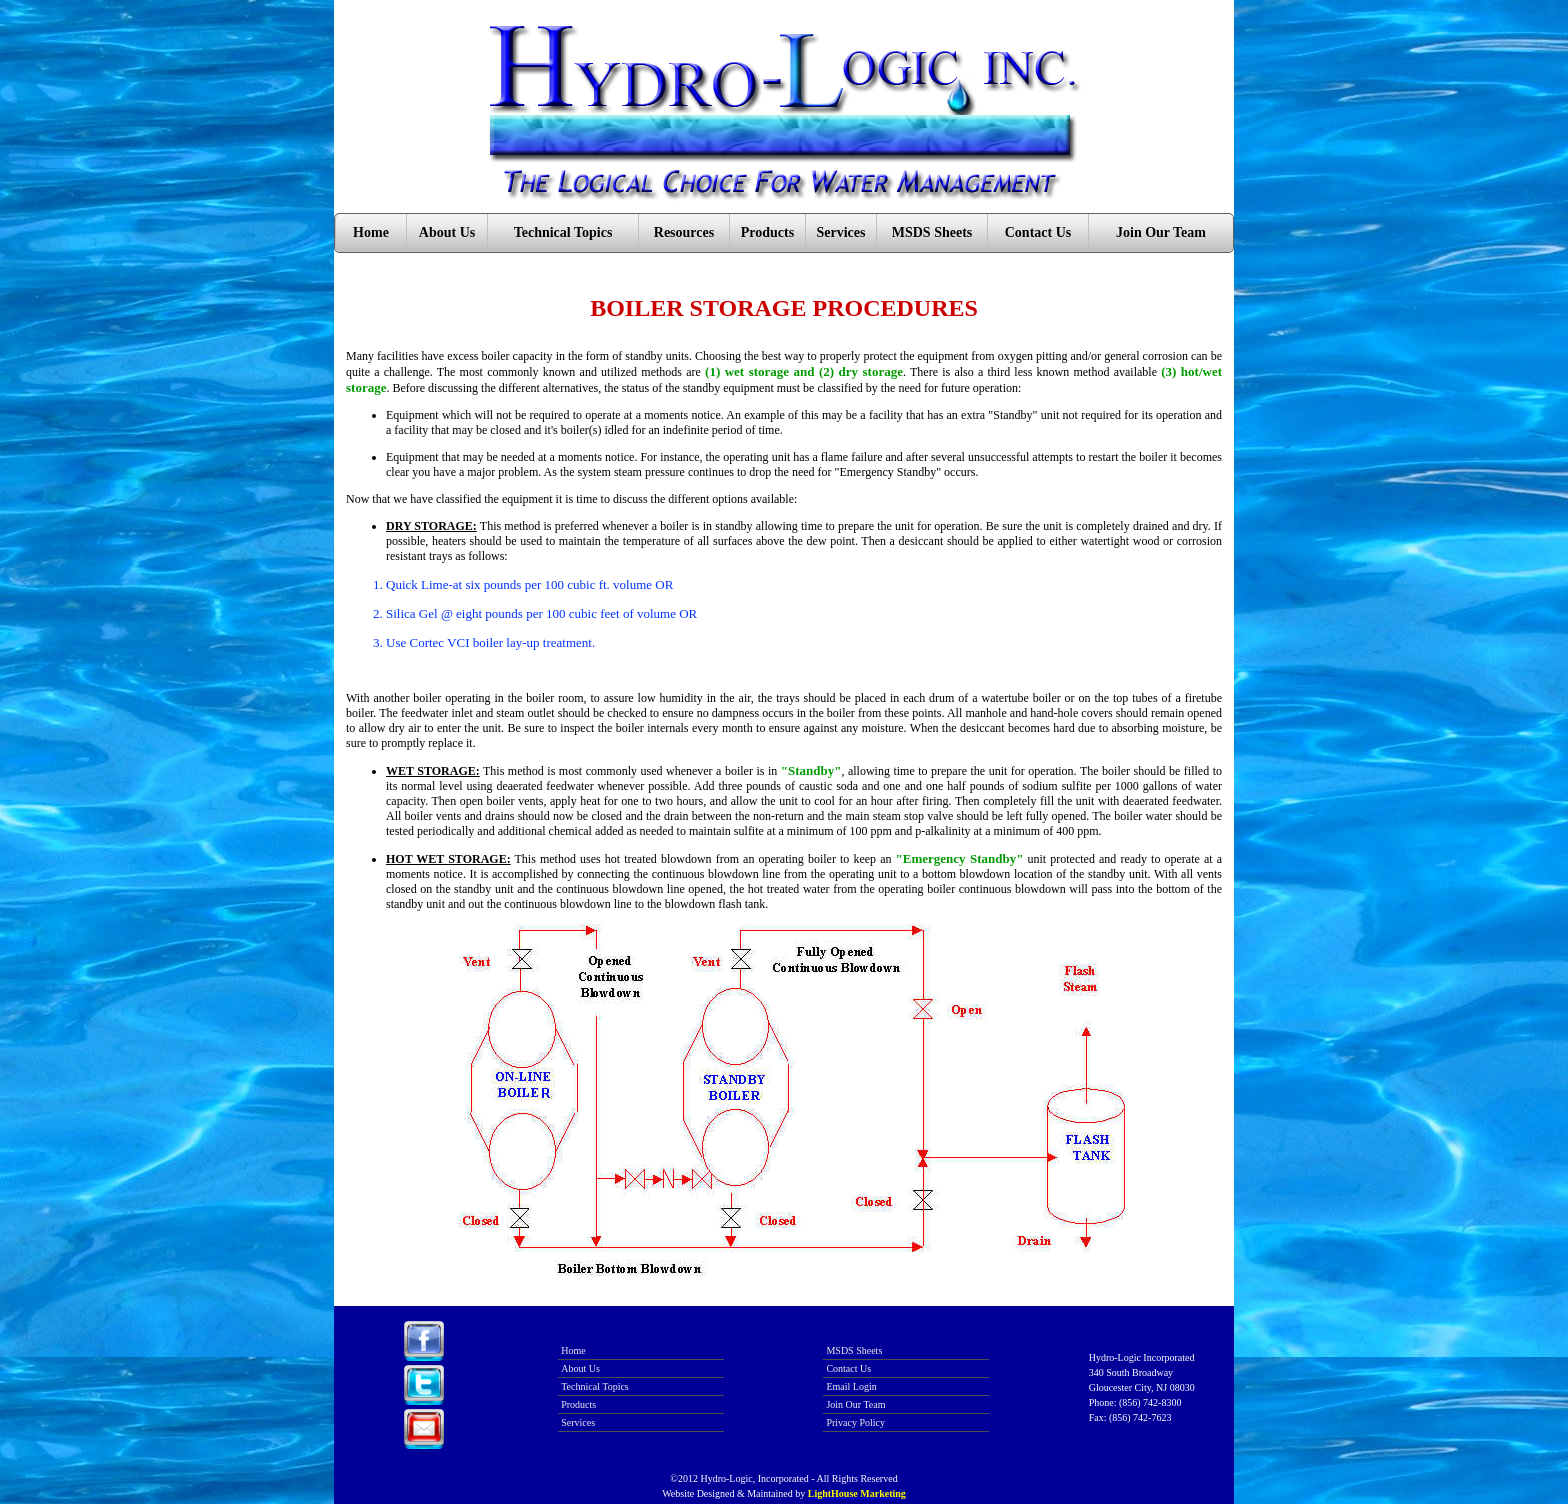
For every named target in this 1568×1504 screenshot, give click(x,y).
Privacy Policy (855, 1422)
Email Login (851, 1386)
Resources (684, 232)
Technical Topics (563, 232)
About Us (447, 232)
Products (767, 232)
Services (841, 232)
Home (371, 232)
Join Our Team (1161, 232)
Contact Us (1038, 232)
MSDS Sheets (932, 232)
